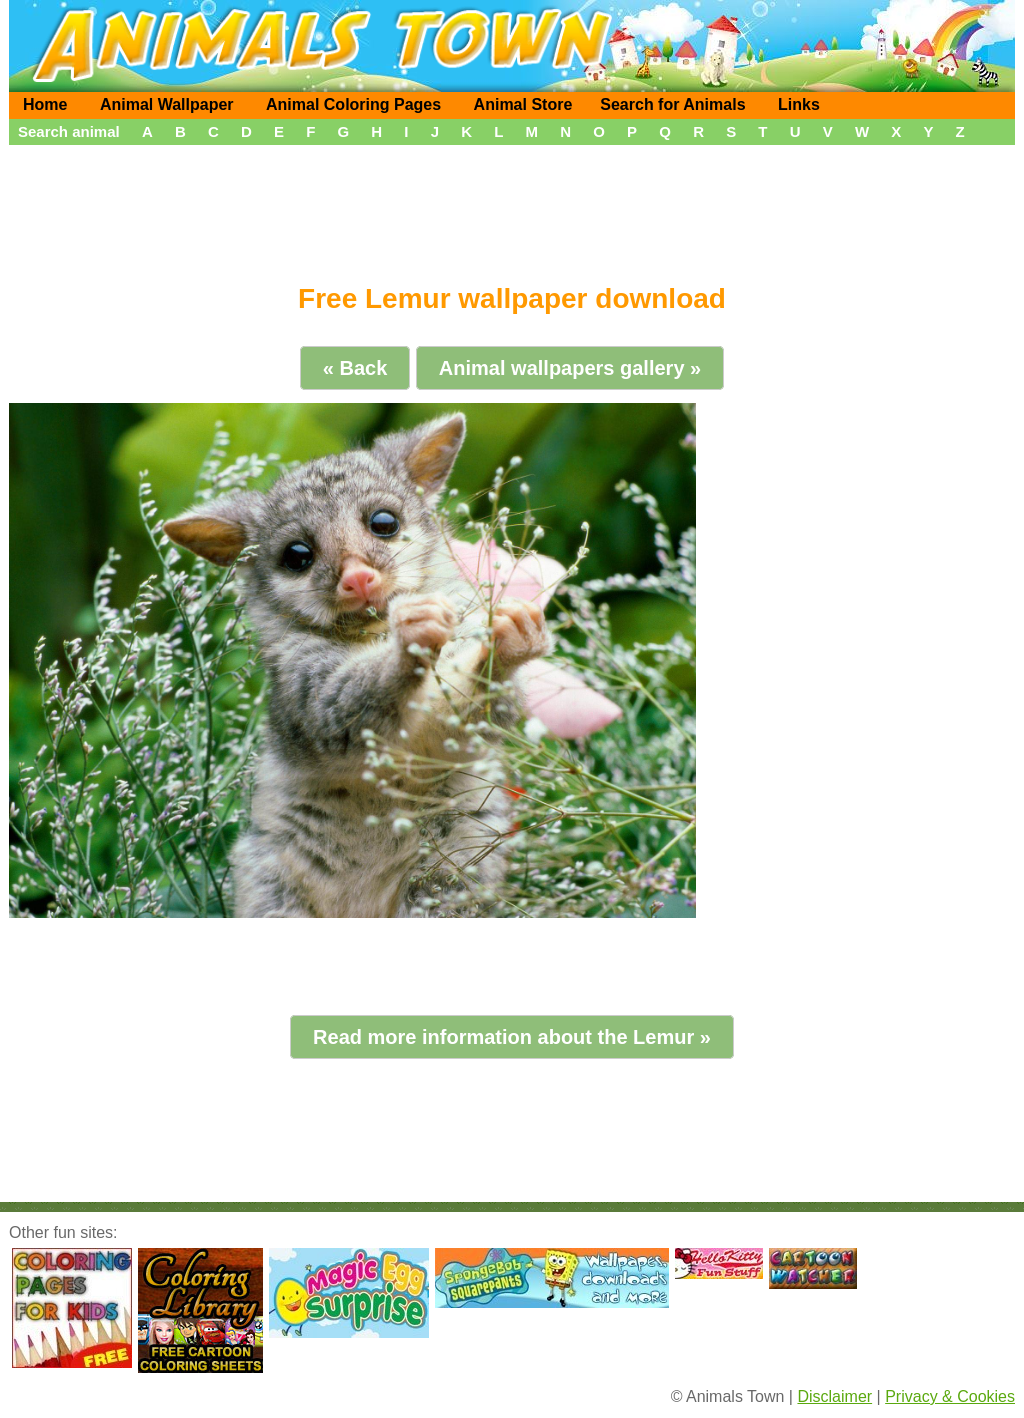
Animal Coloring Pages (353, 104)
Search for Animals (672, 104)
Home (45, 104)
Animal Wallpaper (167, 104)
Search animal (69, 131)
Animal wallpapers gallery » (570, 368)
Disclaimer (834, 1396)
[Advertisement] (512, 207)
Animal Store (523, 104)
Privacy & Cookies (950, 1396)
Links (799, 104)
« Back (355, 368)
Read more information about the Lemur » (512, 1037)
